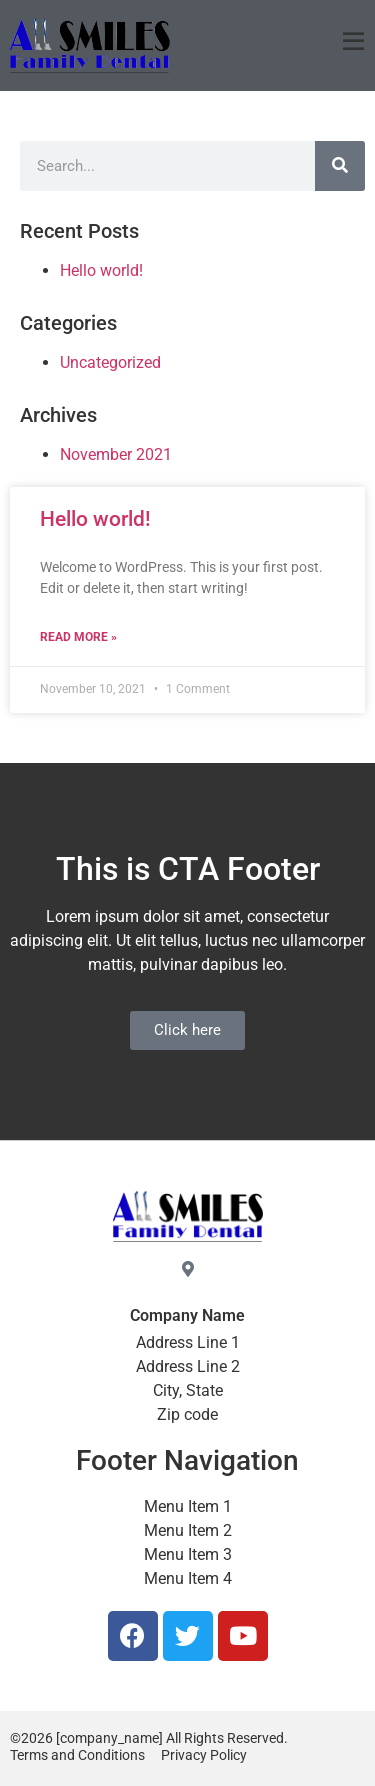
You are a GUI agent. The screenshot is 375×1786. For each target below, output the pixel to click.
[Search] (340, 166)
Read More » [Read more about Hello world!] (78, 637)
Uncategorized (110, 362)
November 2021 (116, 454)
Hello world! (95, 519)
